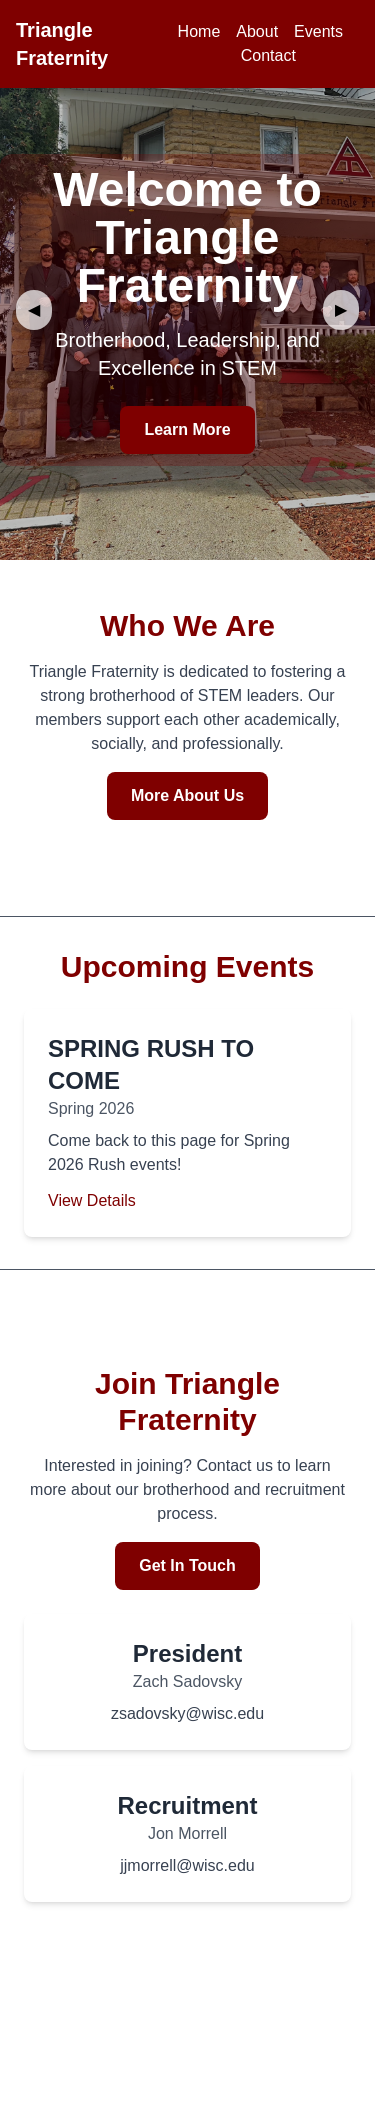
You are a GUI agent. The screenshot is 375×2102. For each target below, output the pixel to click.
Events (318, 31)
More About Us (187, 795)
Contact (268, 55)
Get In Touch (187, 1565)
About (257, 31)
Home (199, 31)
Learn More (187, 429)
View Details (92, 1200)
